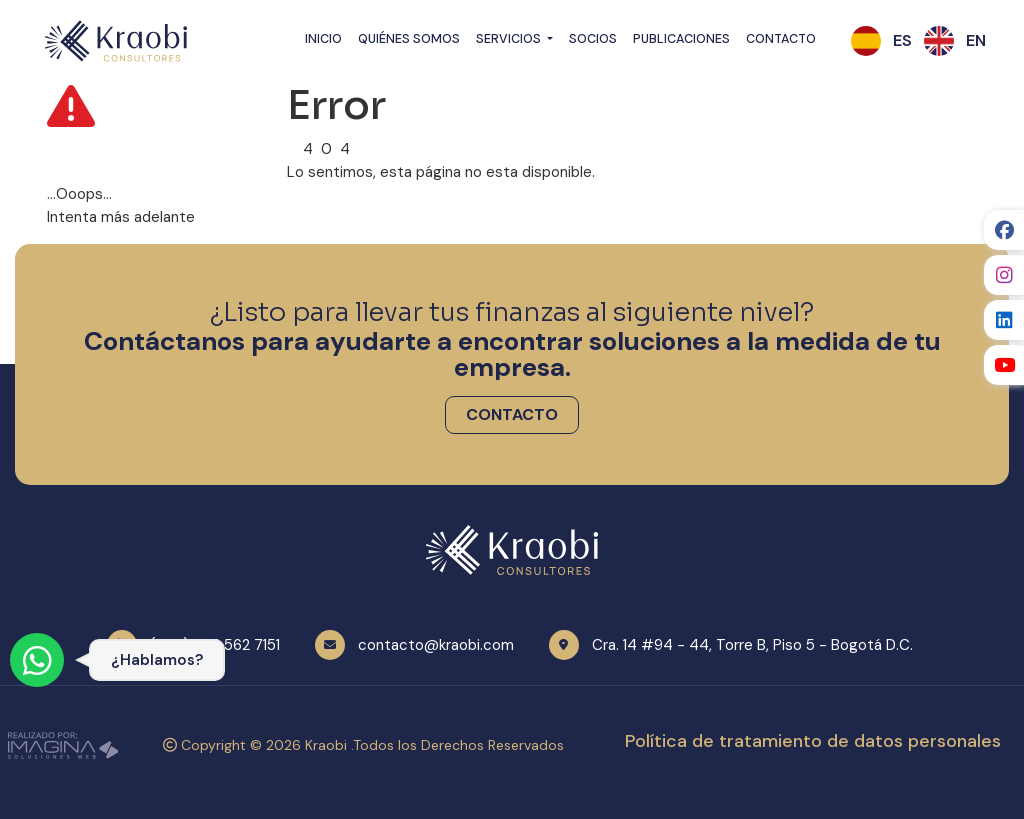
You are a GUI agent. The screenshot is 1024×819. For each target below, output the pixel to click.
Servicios (510, 39)
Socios (593, 39)
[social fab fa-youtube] (1004, 365)
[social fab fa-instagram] (1004, 275)
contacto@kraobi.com (436, 645)
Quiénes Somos (409, 39)
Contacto (781, 39)
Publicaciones (681, 39)
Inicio (323, 39)
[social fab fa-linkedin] (1004, 320)
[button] (902, 41)
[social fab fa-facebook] (1004, 230)
